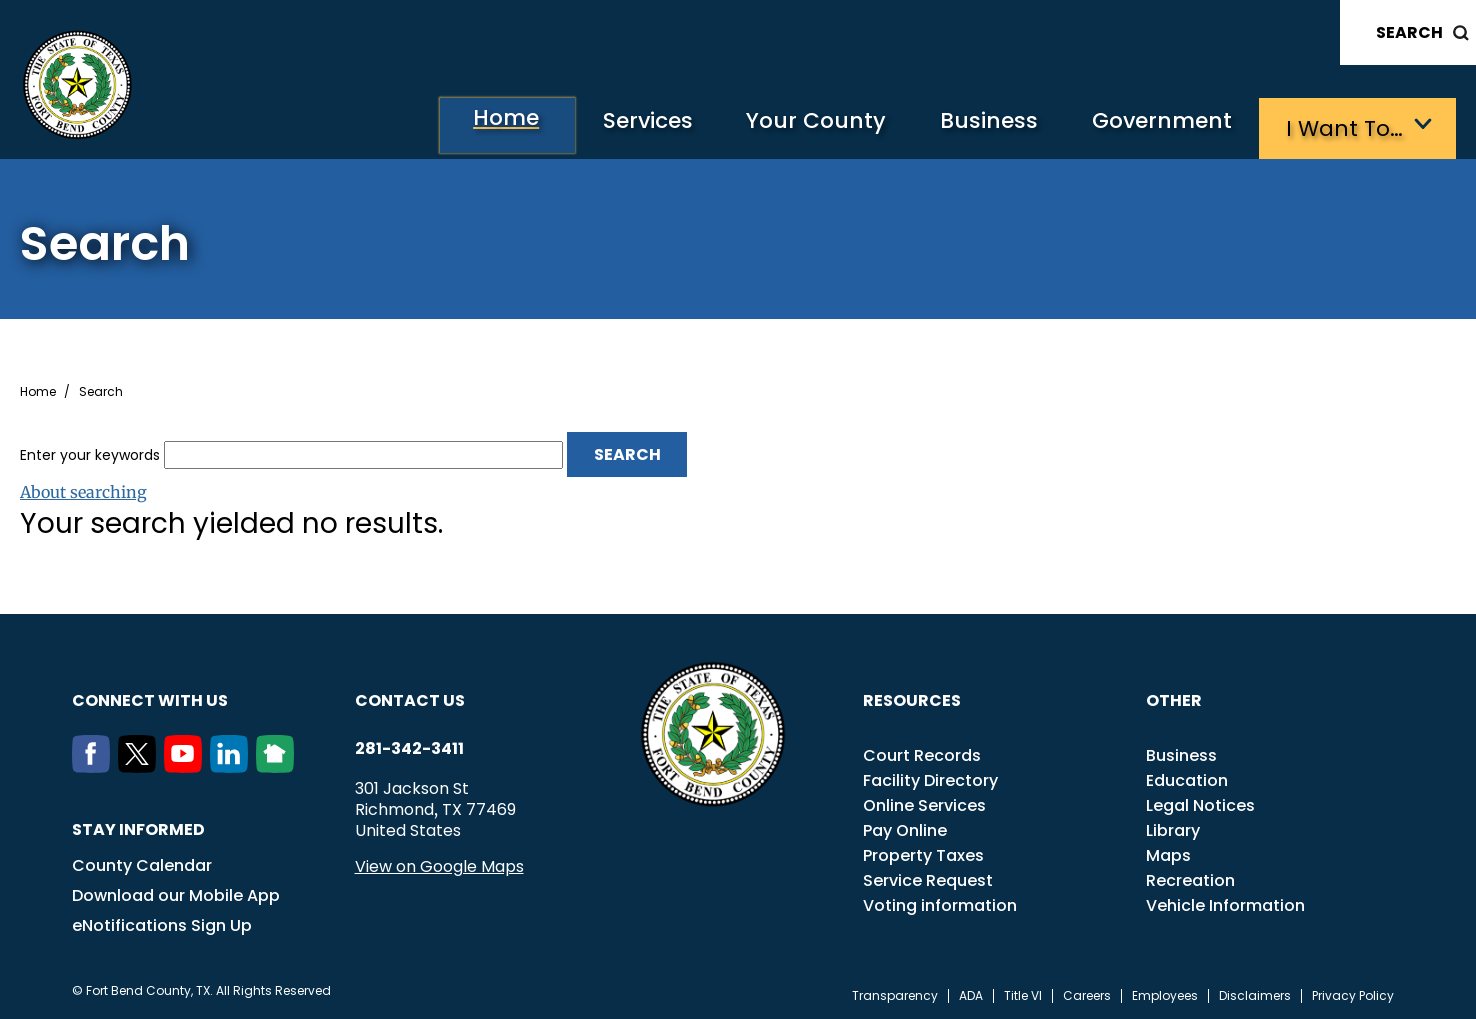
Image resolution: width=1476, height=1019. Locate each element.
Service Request (928, 877)
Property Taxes (923, 852)
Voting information (940, 902)
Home (469, 124)
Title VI (1023, 993)
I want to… (1345, 125)
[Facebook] (95, 764)
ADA (971, 993)
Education (1187, 777)
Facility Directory (930, 777)
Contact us (410, 697)
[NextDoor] (279, 764)
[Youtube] (187, 764)
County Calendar (142, 862)
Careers (1087, 993)
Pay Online (905, 827)
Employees (1165, 993)
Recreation (1190, 877)
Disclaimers (1255, 993)
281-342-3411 (409, 746)
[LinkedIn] (233, 764)
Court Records (922, 752)
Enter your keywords (90, 451)
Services (620, 125)
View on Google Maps (439, 863)
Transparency (895, 993)
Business (976, 125)
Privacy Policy (1353, 993)
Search (1409, 32)
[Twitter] (141, 764)
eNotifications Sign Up (162, 922)
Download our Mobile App (176, 892)
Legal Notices (1200, 802)
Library (1173, 827)
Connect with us (150, 697)
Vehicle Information (1225, 902)
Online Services (924, 802)
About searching (83, 489)
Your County (796, 125)
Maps (1168, 852)
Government (1156, 125)
